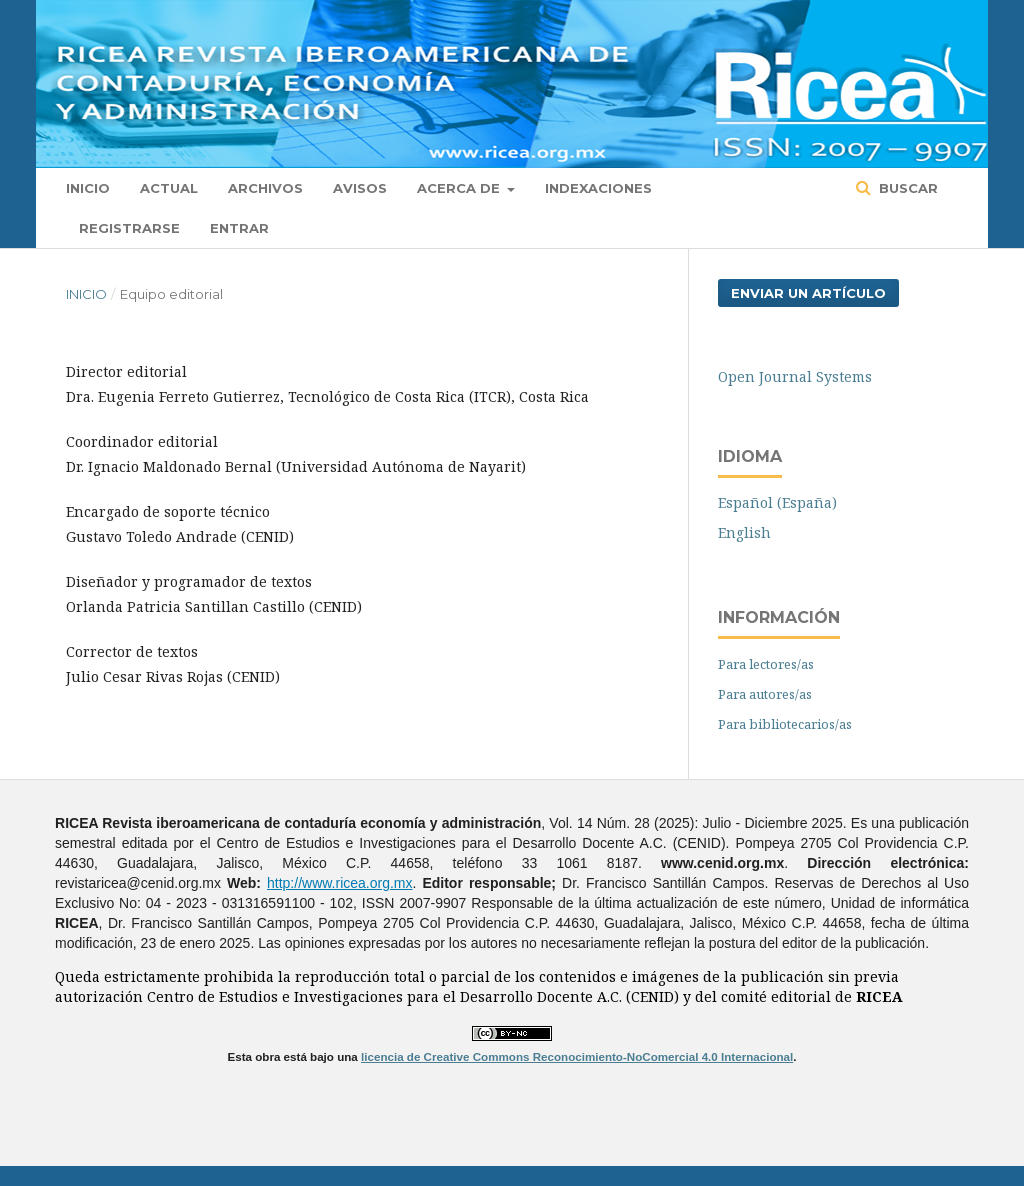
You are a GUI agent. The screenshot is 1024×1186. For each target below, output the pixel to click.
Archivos (265, 188)
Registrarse (129, 228)
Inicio (88, 188)
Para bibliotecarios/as (785, 724)
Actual (169, 188)
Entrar (239, 228)
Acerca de (460, 188)
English (744, 532)
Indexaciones (598, 188)
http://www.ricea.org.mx (340, 883)
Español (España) (777, 502)
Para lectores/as (766, 664)
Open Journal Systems (795, 376)
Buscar (906, 188)
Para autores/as (765, 694)
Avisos (360, 188)
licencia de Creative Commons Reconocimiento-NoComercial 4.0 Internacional (577, 1056)
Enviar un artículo (808, 293)
